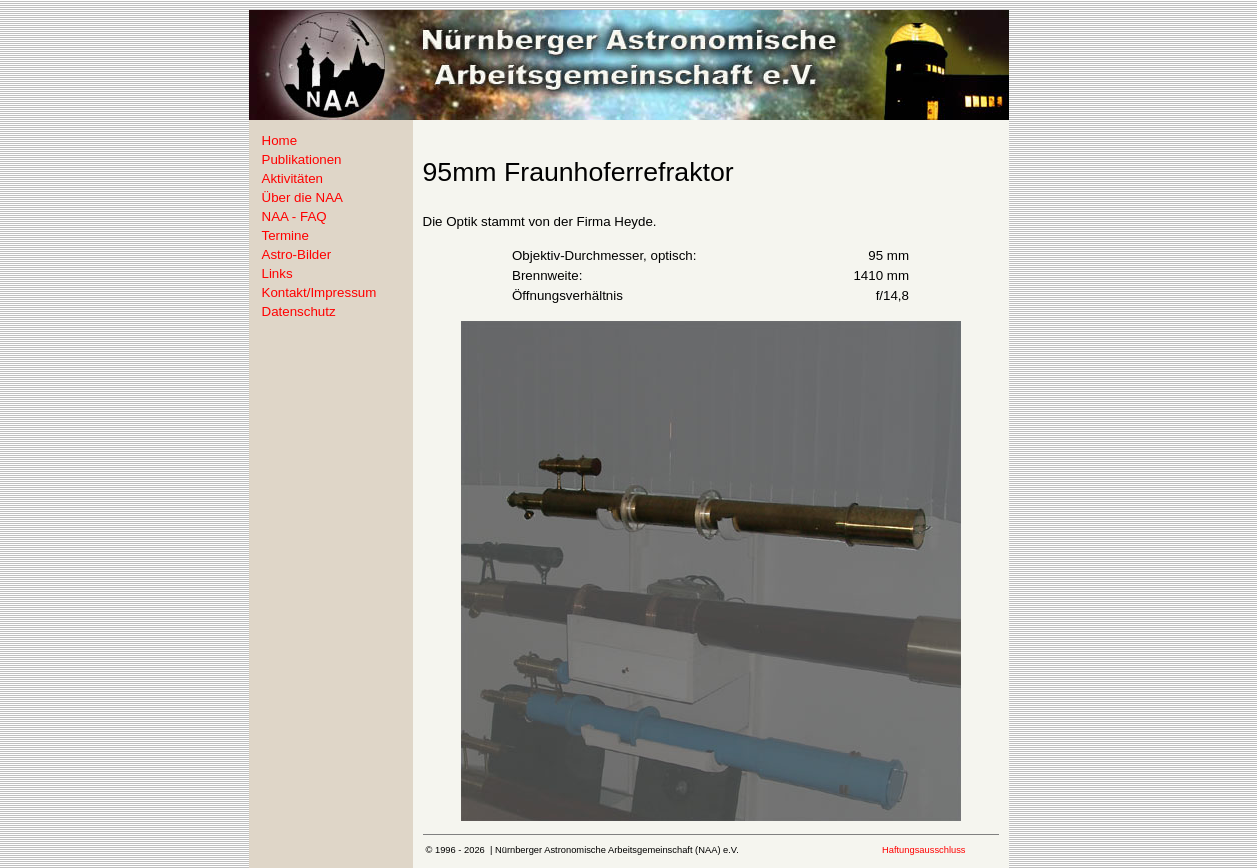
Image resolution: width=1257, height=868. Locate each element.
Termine (285, 235)
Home (280, 140)
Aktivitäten (293, 178)
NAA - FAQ (294, 216)
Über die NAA (303, 197)
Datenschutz (299, 311)
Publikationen (302, 159)
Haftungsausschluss (923, 850)
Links (277, 273)
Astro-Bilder (297, 254)
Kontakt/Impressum (319, 292)
